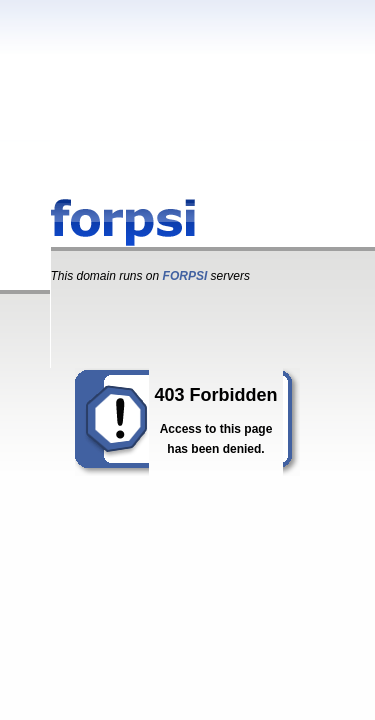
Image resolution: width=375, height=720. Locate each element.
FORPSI (185, 276)
